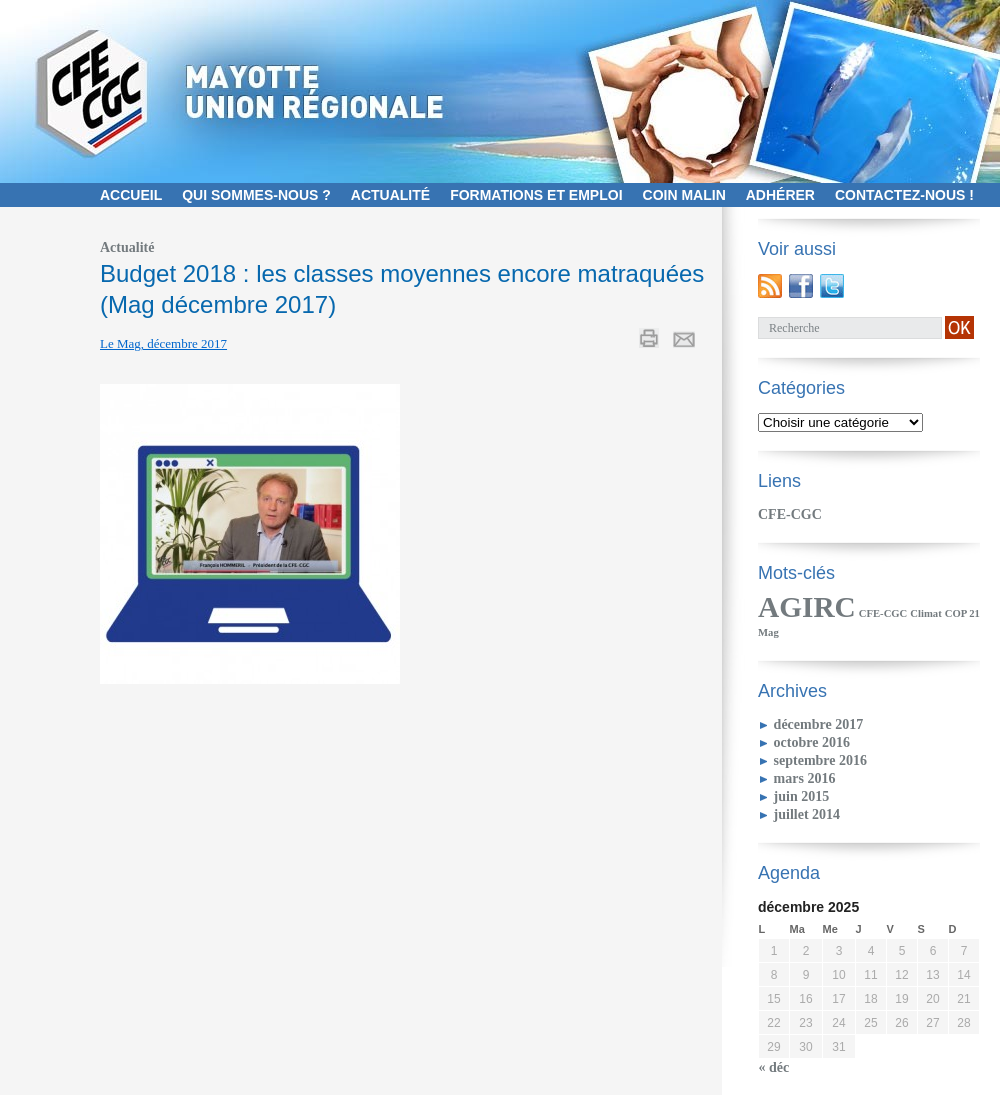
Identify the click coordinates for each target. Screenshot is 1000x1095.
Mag (768, 632)
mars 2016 (805, 778)
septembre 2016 (820, 760)
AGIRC (807, 607)
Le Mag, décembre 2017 (163, 343)
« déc (774, 1067)
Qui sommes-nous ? (256, 195)
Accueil (131, 195)
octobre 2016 (812, 742)
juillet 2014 (807, 814)
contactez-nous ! (904, 195)
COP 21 (962, 613)
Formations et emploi (536, 195)
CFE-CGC (790, 514)
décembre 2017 (819, 724)
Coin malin (684, 195)
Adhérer (780, 195)
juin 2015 (802, 796)
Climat (925, 613)
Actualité (390, 195)
